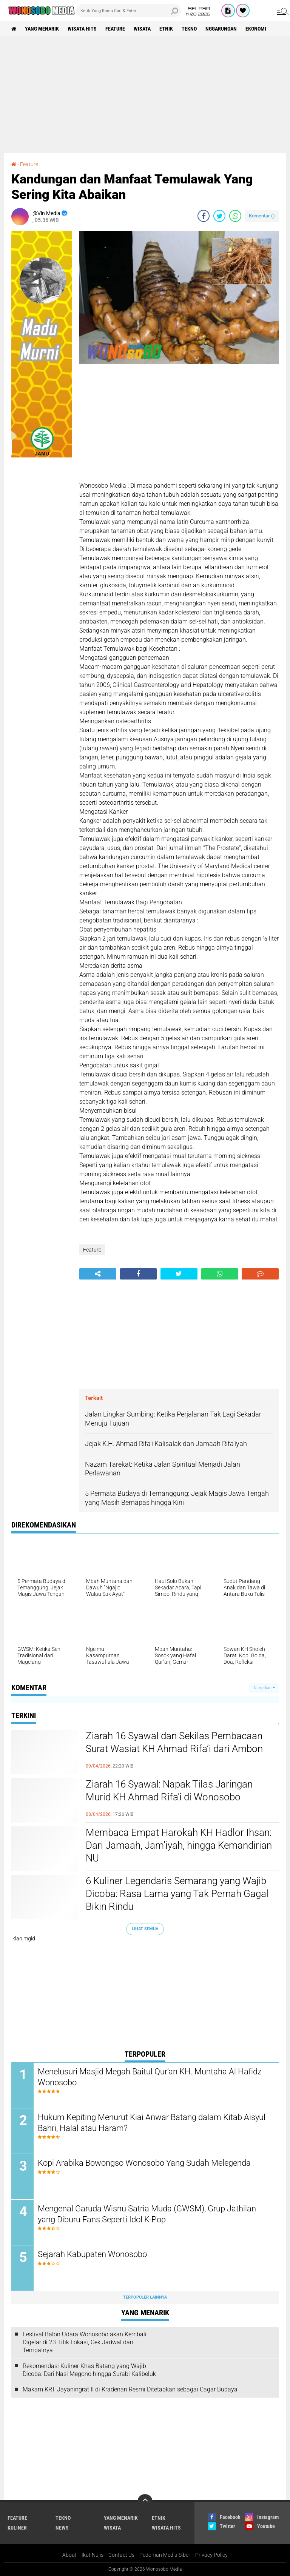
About (69, 2555)
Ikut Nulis (92, 2555)
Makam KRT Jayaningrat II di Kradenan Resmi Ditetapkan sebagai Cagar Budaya (130, 2389)
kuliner (17, 2528)
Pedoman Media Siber (164, 2555)
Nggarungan (221, 29)
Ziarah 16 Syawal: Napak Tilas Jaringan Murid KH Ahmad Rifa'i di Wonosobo (169, 1790)
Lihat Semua (145, 1928)
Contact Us (121, 2555)
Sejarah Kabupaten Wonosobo (92, 2254)
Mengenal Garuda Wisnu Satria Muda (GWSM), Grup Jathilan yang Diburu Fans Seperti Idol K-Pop (147, 2214)
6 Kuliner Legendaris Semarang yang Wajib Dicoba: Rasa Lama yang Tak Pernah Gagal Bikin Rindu (177, 1893)
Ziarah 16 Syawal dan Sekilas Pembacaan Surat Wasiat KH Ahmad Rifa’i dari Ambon (174, 1742)
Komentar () (262, 216)
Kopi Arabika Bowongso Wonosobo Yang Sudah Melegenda (144, 2163)
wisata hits (82, 29)
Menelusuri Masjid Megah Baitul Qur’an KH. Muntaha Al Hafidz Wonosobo (150, 2077)
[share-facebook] (203, 216)
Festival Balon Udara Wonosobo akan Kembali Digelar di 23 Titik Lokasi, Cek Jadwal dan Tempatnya (85, 2342)
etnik (166, 29)
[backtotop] (145, 2501)
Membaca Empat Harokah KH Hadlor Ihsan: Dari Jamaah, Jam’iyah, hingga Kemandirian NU (179, 1845)
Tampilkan (264, 1687)
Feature (115, 29)
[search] (128, 10)
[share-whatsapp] (235, 216)
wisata (142, 29)
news (62, 2528)
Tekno (189, 29)
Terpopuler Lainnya (145, 2297)
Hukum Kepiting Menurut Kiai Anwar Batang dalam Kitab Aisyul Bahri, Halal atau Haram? (151, 2123)
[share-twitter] (219, 216)
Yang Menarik (42, 29)
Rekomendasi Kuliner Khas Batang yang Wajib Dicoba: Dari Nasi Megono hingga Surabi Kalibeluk (89, 2369)
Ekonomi (255, 29)
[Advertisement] (145, 95)
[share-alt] (97, 1274)
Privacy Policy (211, 2555)
